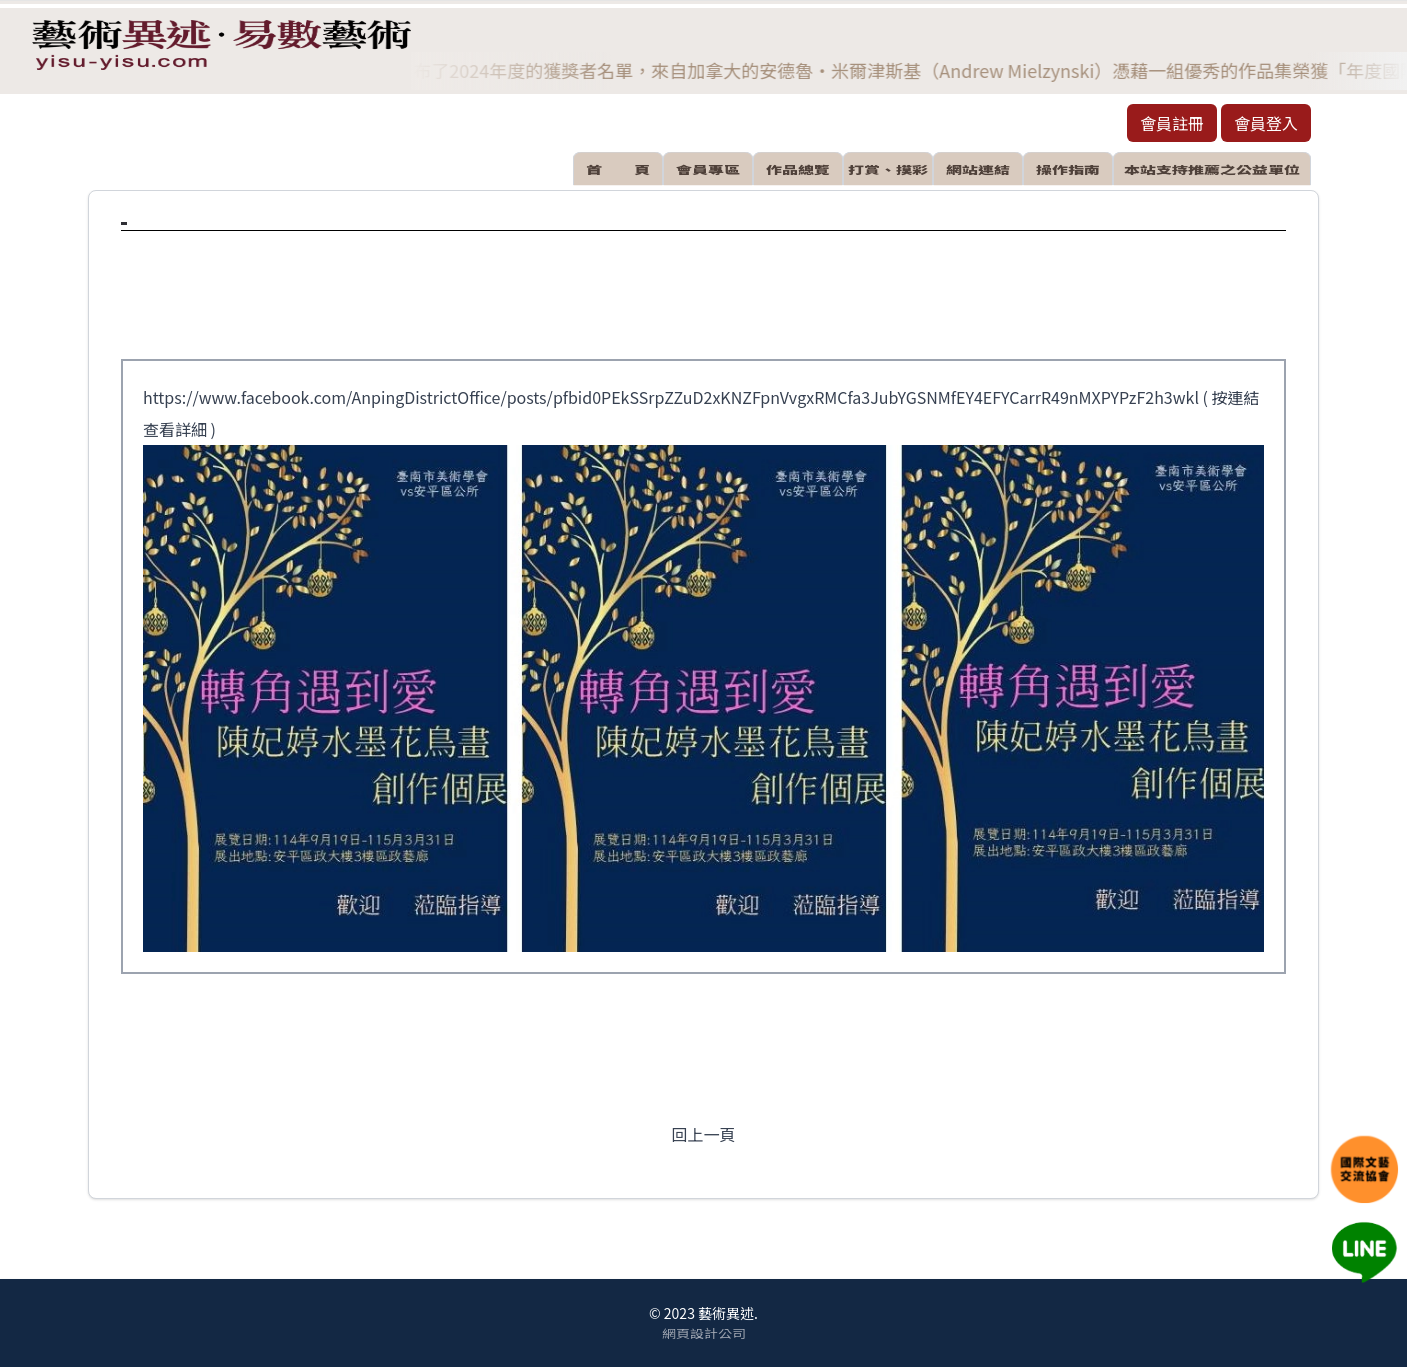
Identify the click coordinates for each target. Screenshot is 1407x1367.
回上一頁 (703, 1134)
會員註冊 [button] (1172, 123)
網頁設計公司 (704, 1332)
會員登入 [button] (1266, 123)
